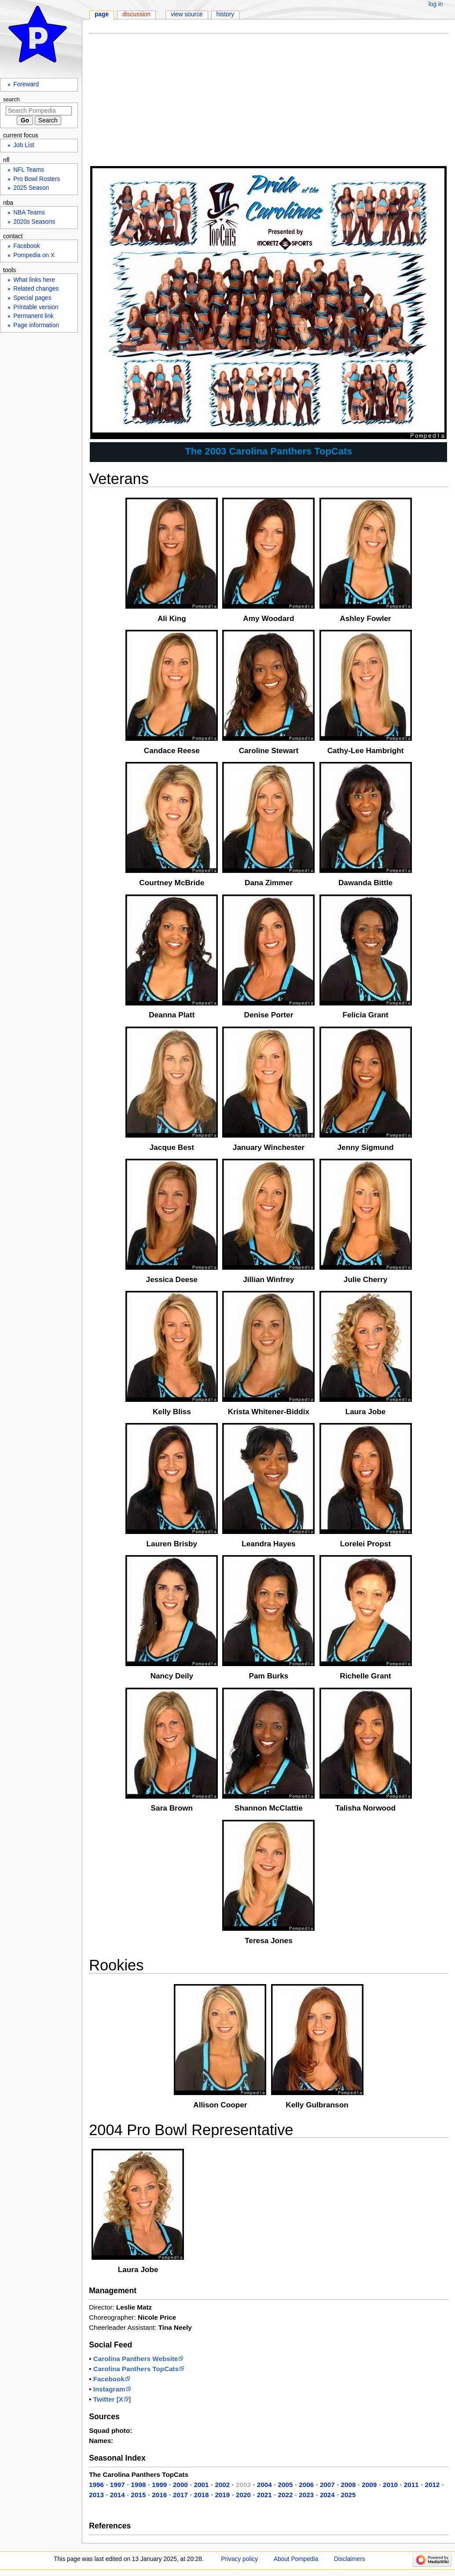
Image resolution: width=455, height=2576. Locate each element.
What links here (34, 280)
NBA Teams (29, 212)
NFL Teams (28, 169)
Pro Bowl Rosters (36, 179)
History (225, 14)
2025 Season (31, 188)
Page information (36, 325)
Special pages (32, 298)
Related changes (36, 288)
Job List (23, 145)
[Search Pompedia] (39, 110)
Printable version (35, 307)
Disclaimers (349, 2559)
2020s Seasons (34, 221)
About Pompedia (296, 2559)
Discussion (136, 14)
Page (102, 14)
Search (11, 99)
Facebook (26, 246)
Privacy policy (239, 2559)
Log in (436, 4)
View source (187, 14)
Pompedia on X (34, 255)
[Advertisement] (268, 103)
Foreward (26, 84)
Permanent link (33, 316)
